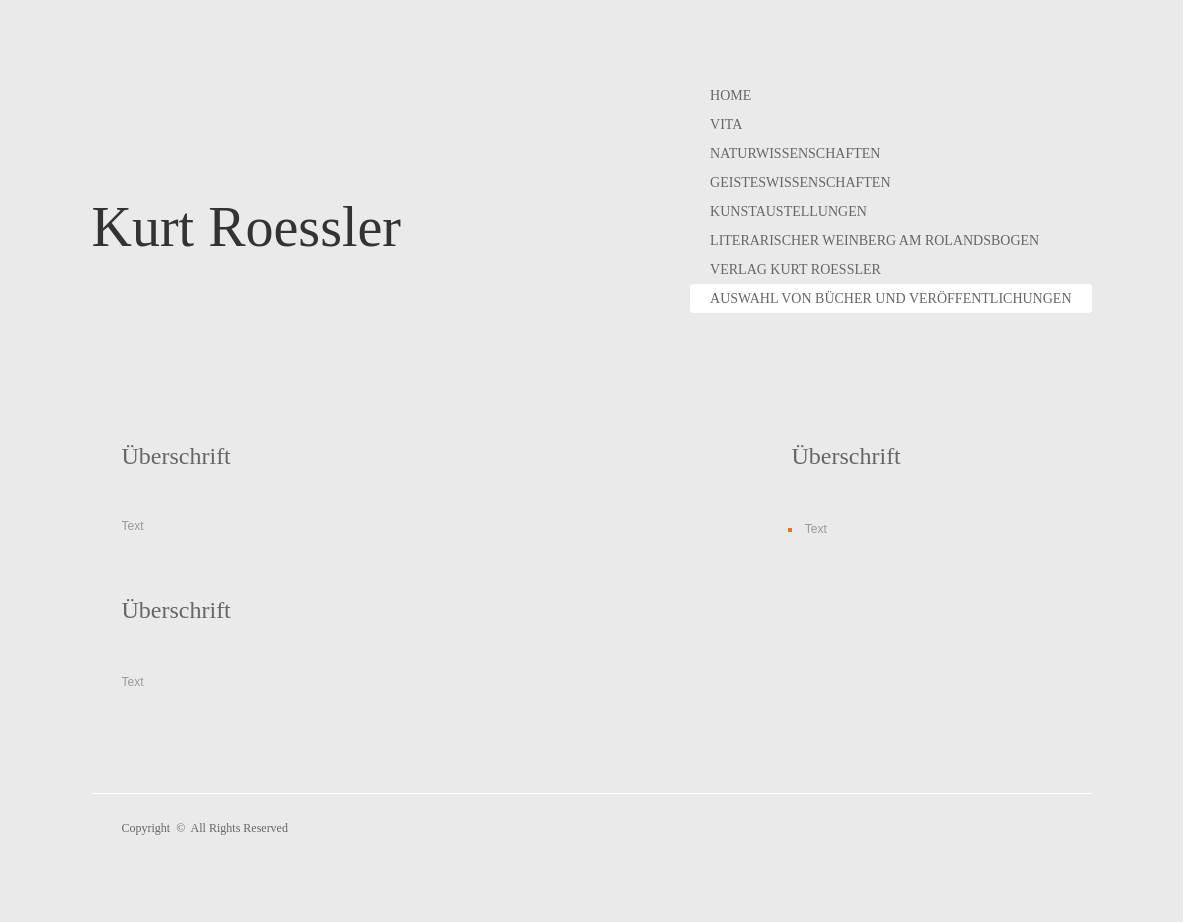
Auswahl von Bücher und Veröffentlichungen (890, 298)
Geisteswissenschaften (800, 182)
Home (730, 95)
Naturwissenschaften (795, 153)
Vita (726, 124)
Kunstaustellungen (788, 211)
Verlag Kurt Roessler (795, 269)
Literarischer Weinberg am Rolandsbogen (874, 240)
